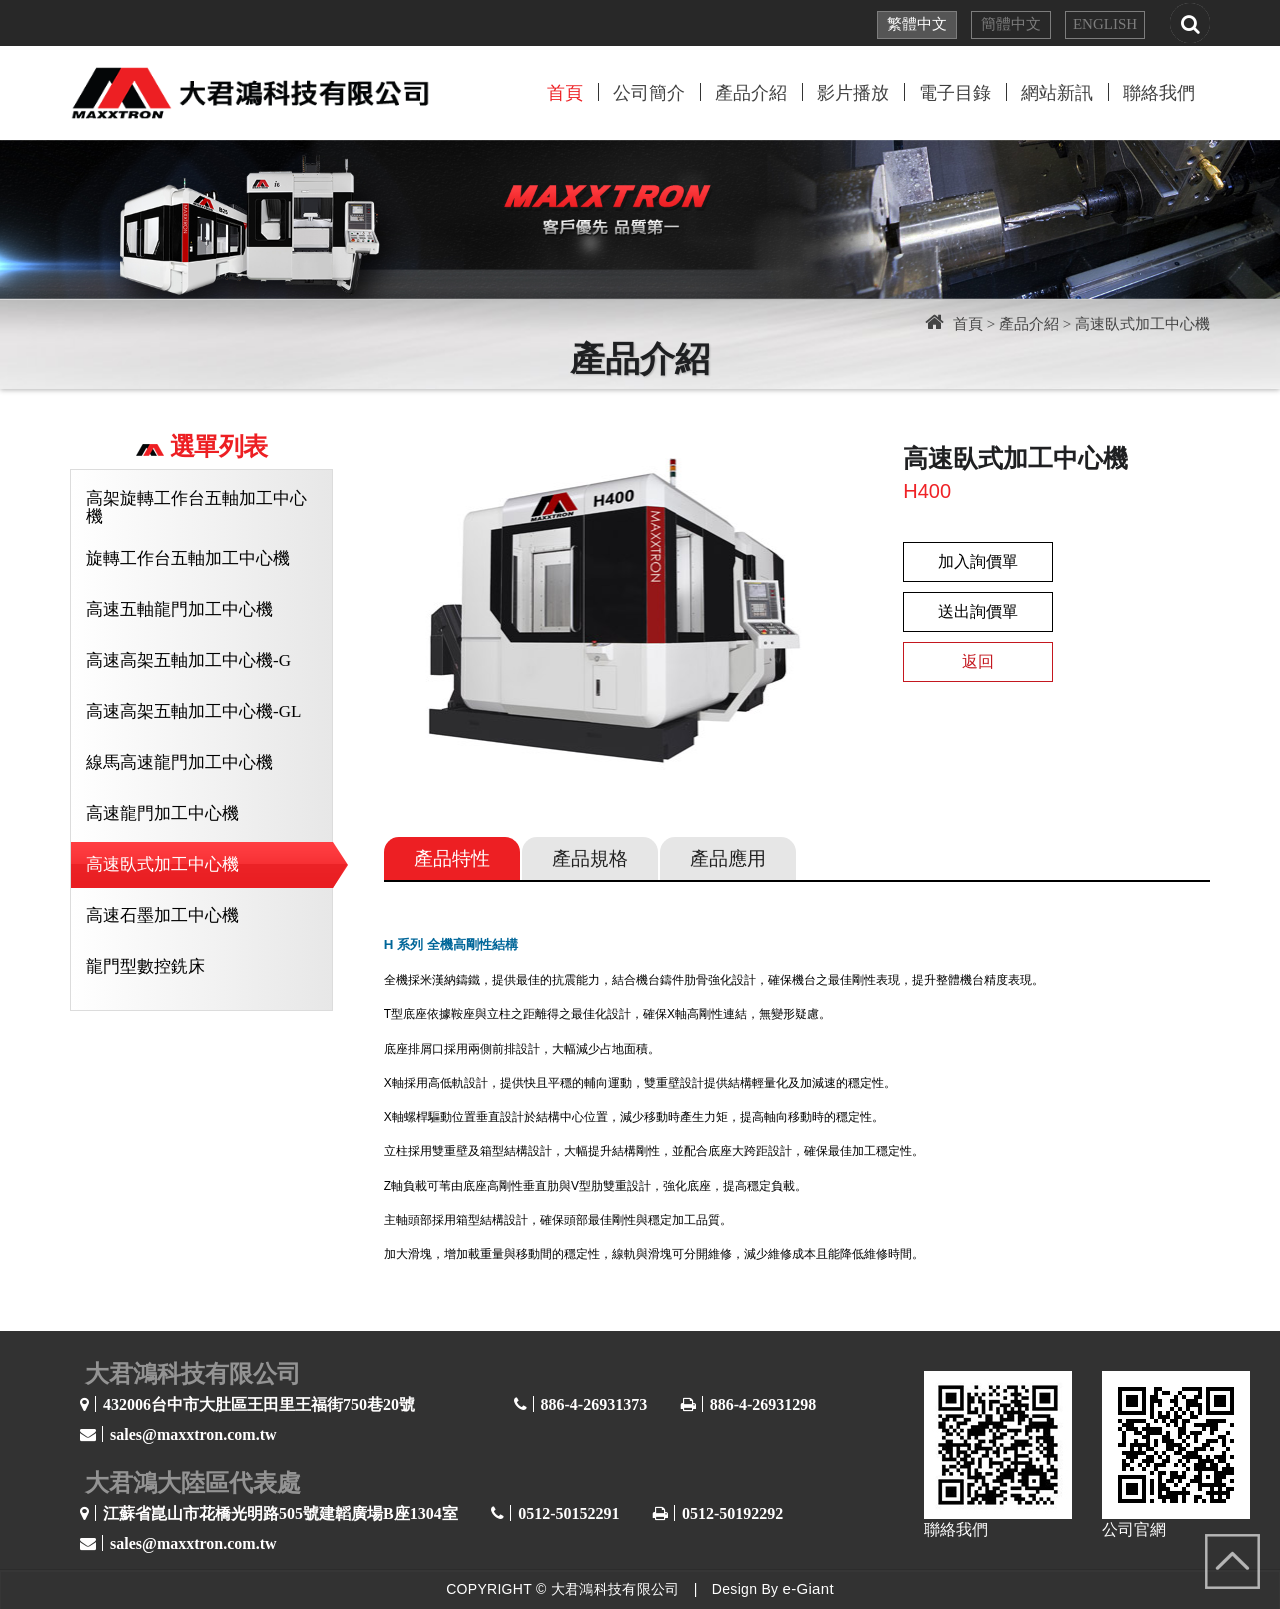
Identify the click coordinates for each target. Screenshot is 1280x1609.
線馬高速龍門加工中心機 (179, 762)
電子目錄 (955, 93)
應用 (728, 858)
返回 (978, 661)
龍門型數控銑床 (145, 966)
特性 (452, 858)
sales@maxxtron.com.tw (193, 1434)
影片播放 (853, 93)
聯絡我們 (1159, 93)
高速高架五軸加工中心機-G (188, 660)
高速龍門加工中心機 (162, 813)
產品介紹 (751, 93)
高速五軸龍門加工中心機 (179, 609)
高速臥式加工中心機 (162, 864)
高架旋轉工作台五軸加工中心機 (196, 507)
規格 (590, 858)
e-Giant (808, 1588)
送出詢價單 (978, 611)
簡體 (1011, 24)
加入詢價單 (978, 561)
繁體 (917, 24)
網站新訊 (1057, 93)
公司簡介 (649, 93)
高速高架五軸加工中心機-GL (193, 711)
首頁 (565, 93)
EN (1105, 24)
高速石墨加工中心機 (162, 915)
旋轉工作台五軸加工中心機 (188, 558)
